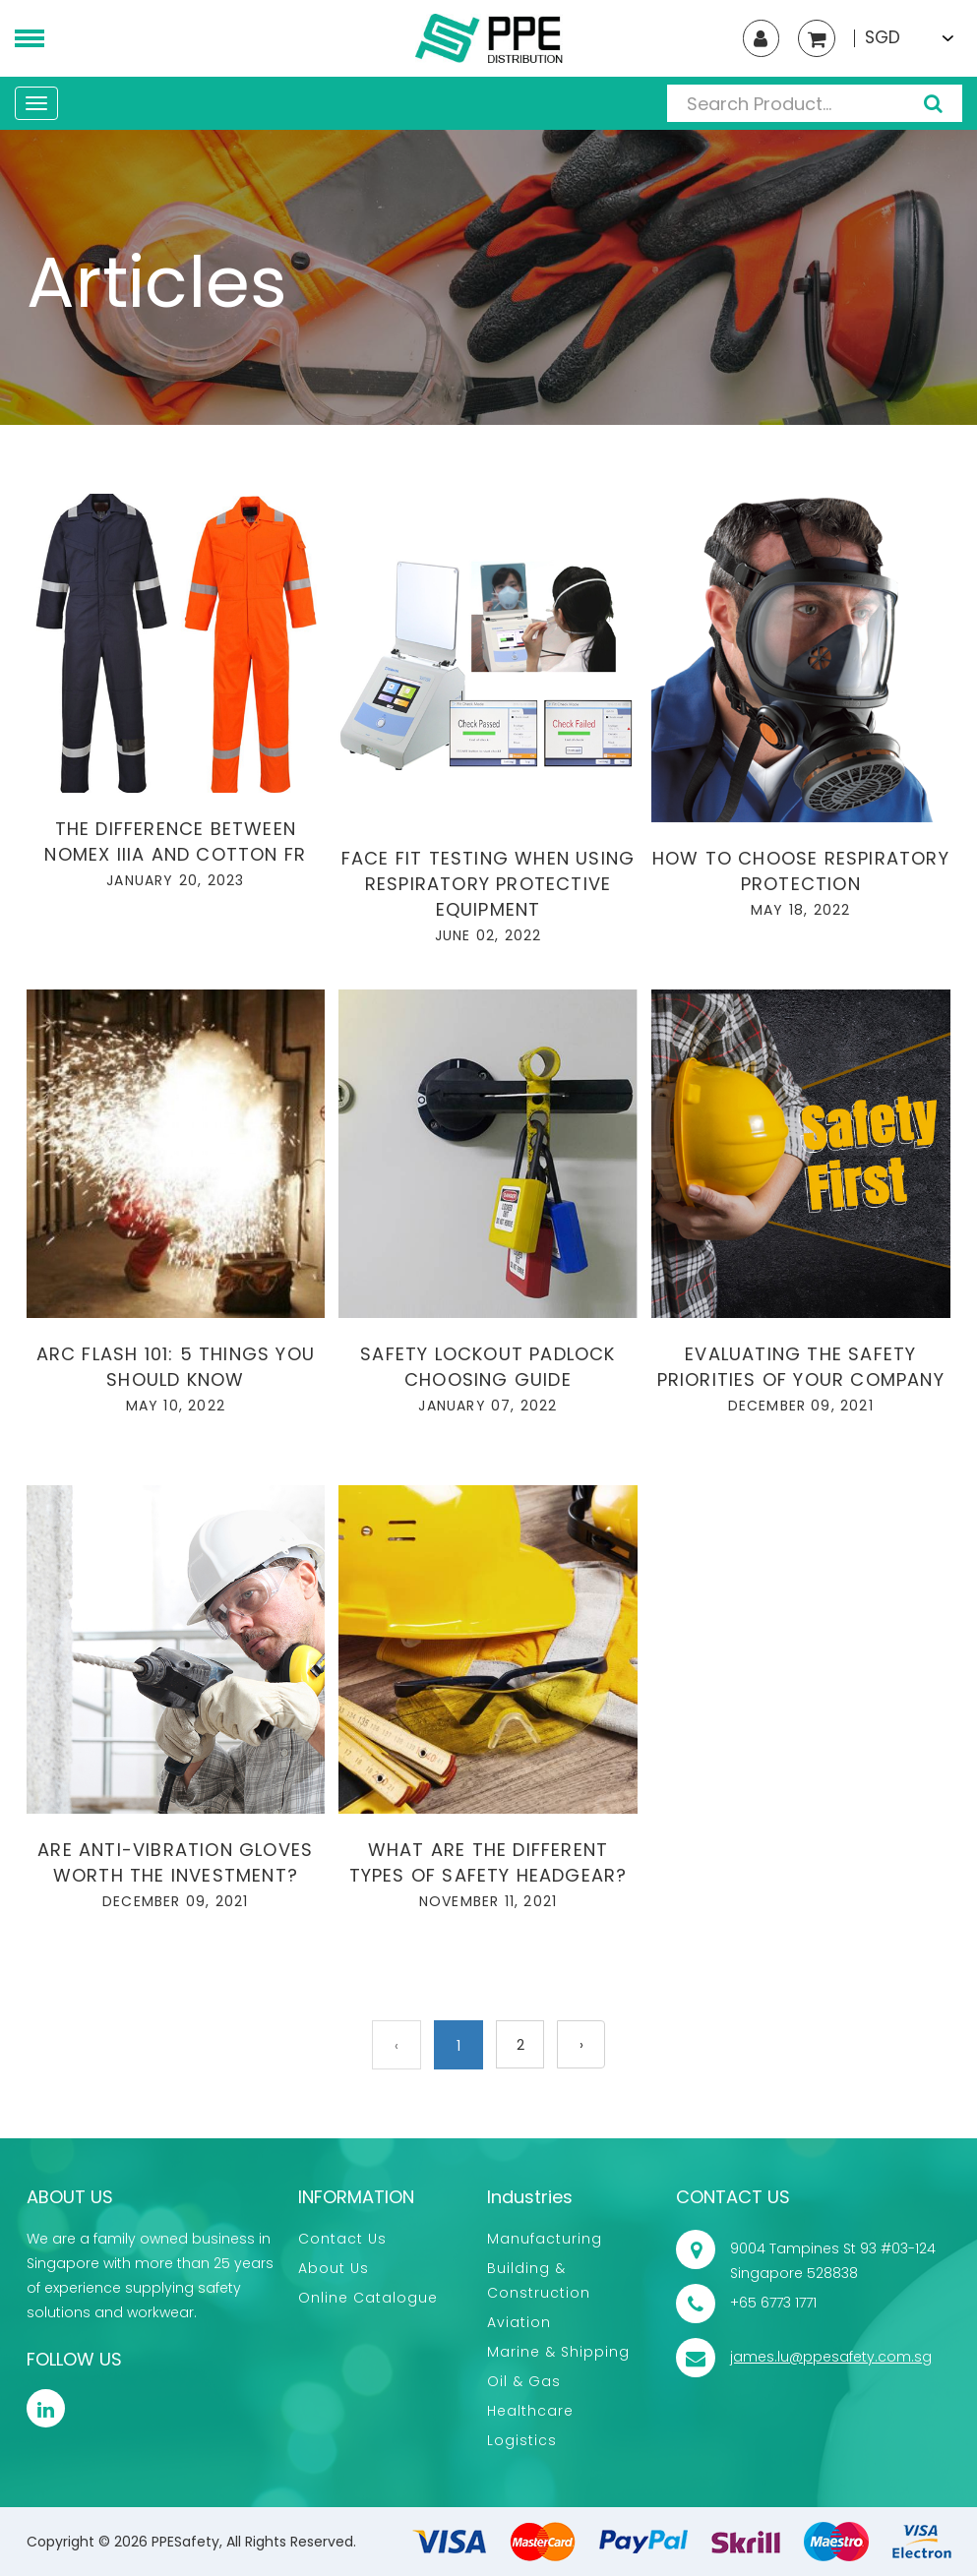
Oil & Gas (524, 2381)
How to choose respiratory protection (800, 871)
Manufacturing (544, 2238)
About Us (333, 2268)
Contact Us (342, 2238)
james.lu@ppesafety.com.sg (831, 2356)
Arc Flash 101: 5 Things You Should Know (175, 1367)
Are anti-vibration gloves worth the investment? (175, 1862)
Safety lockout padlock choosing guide (487, 1367)
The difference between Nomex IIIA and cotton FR (175, 841)
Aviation (519, 2322)
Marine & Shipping (558, 2352)
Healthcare (530, 2411)
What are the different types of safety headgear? (488, 1862)
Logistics (522, 2440)
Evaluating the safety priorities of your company (801, 1367)
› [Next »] (581, 2046)
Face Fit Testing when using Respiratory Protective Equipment (488, 884)
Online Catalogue (368, 2297)
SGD (882, 38)
